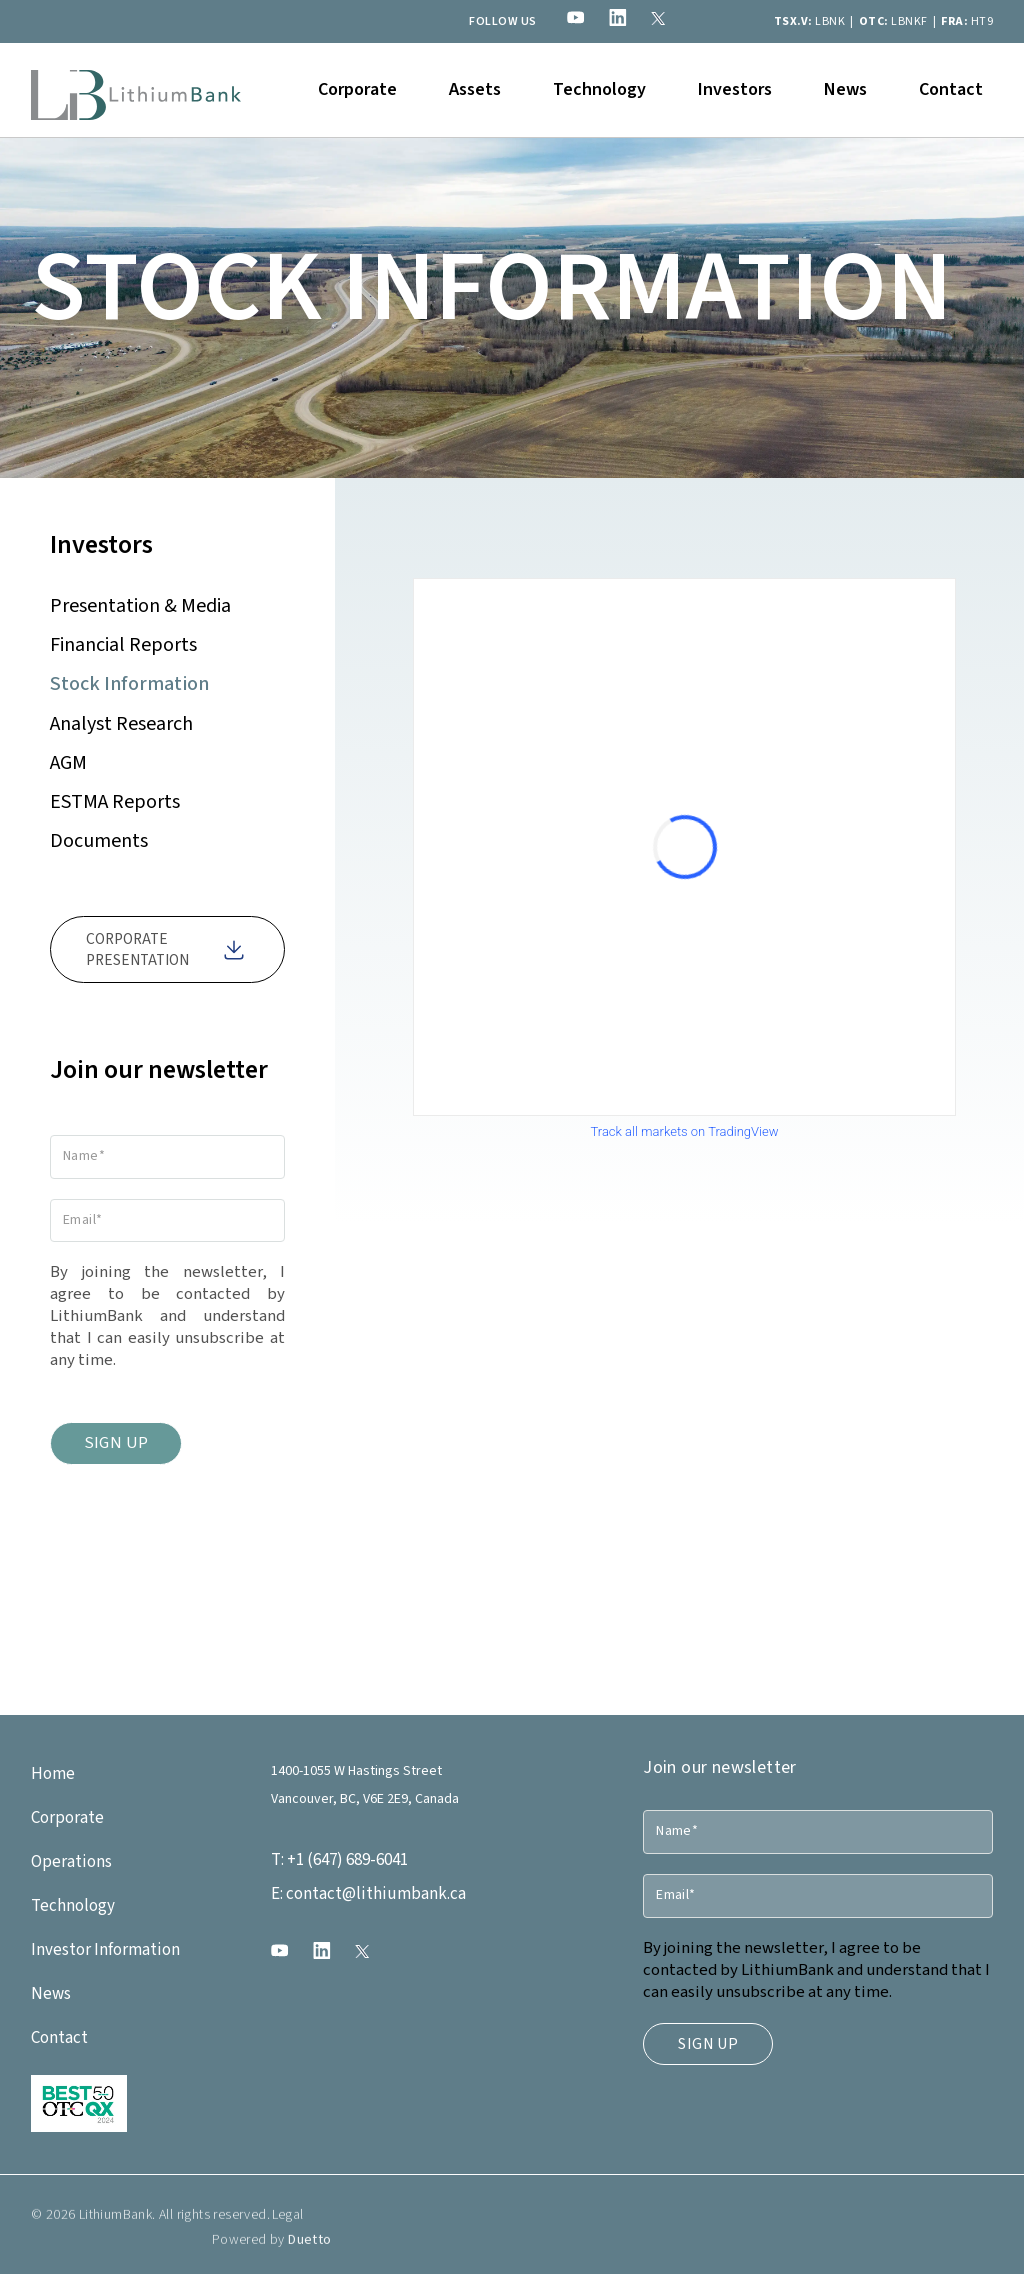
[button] (357, 90)
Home (53, 1774)
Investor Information (105, 1950)
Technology (599, 89)
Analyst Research (121, 724)
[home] (136, 90)
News (845, 89)
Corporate (67, 1818)
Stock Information (129, 684)
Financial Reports (123, 645)
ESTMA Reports (115, 802)
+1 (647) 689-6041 (339, 1860)
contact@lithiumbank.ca (368, 1894)
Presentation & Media (140, 606)
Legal (287, 2230)
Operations (71, 1862)
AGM (68, 763)
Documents (99, 841)
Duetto (309, 2255)
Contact (951, 89)
